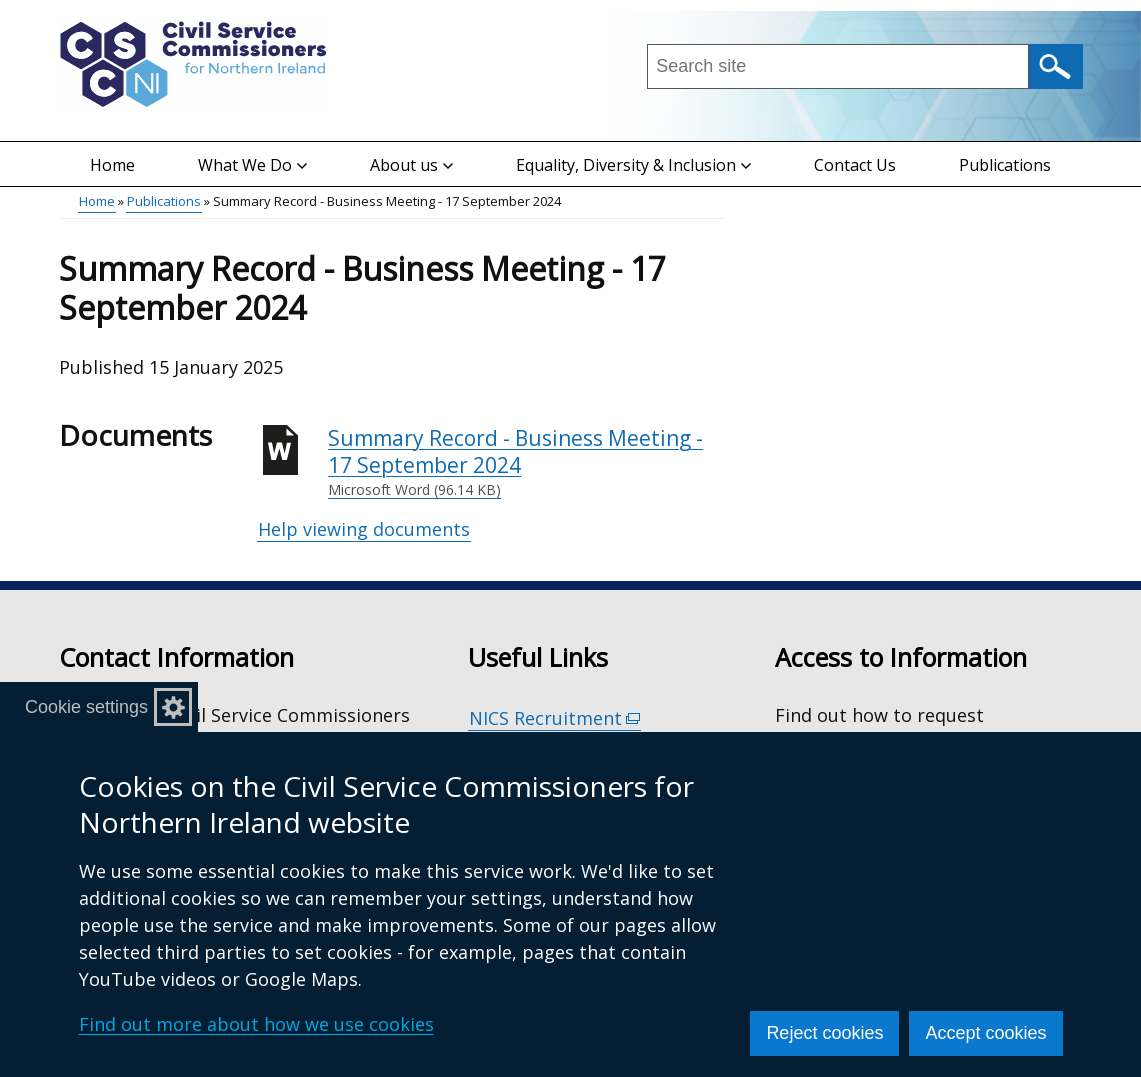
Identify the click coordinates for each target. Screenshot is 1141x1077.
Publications (1005, 165)
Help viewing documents (364, 529)
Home (112, 165)
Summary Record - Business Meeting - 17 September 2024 (526, 462)
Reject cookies (824, 1033)
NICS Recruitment (555, 718)
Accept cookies (985, 1033)
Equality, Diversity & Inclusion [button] (633, 165)
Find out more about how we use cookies (256, 1024)
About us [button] (411, 165)
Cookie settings (86, 707)
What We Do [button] (252, 165)
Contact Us (855, 165)
